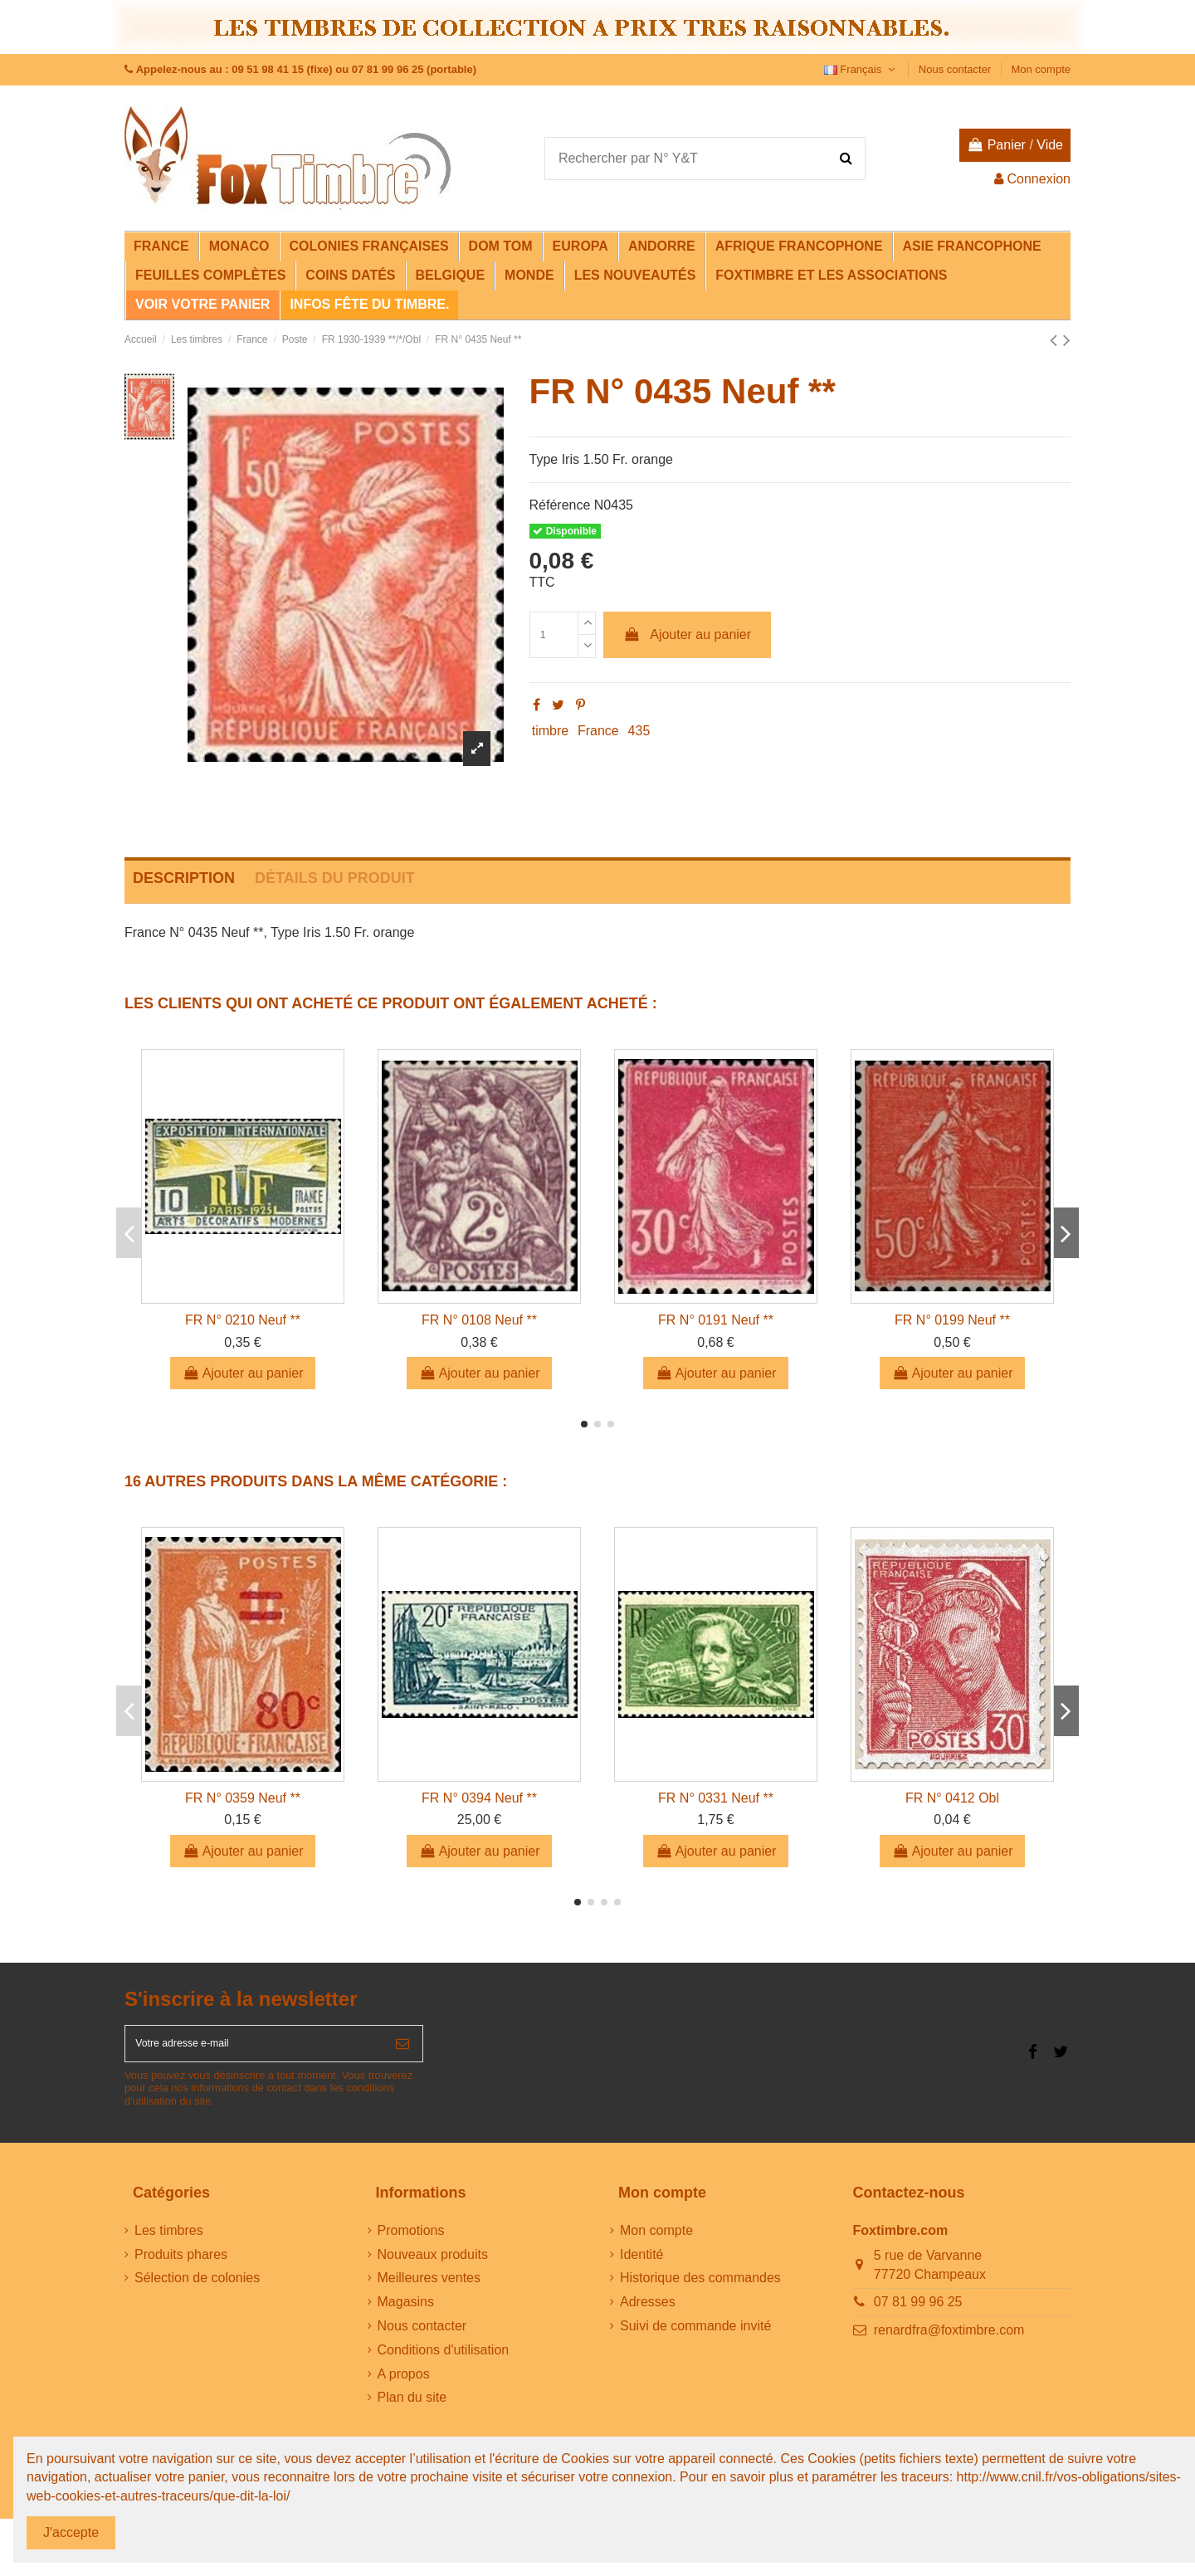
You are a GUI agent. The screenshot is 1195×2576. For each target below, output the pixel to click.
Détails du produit (335, 878)
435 (639, 731)
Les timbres (168, 2241)
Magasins (406, 2312)
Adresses (648, 2312)
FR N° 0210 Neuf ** (242, 1320)
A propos (404, 2385)
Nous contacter (956, 69)
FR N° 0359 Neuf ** (242, 1798)
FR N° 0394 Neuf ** (479, 1798)
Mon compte (1041, 69)
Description (184, 878)
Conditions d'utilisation (444, 2361)
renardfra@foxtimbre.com (949, 2341)
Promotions (411, 2241)
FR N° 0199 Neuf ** (952, 1320)
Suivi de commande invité (695, 2337)
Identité (641, 2265)
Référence (560, 505)
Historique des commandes (700, 2289)
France (598, 731)
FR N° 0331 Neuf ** (715, 1798)
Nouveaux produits (433, 2265)
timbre (550, 731)
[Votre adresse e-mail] (254, 2049)
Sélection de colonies (197, 2289)
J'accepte (71, 2532)
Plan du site (412, 2409)
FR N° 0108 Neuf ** (479, 1320)
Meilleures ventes (429, 2289)
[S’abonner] (402, 2049)
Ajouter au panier (687, 634)
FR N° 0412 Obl (952, 1798)
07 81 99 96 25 (918, 2312)
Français (861, 69)
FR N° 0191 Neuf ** (715, 1320)
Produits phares (180, 2265)
